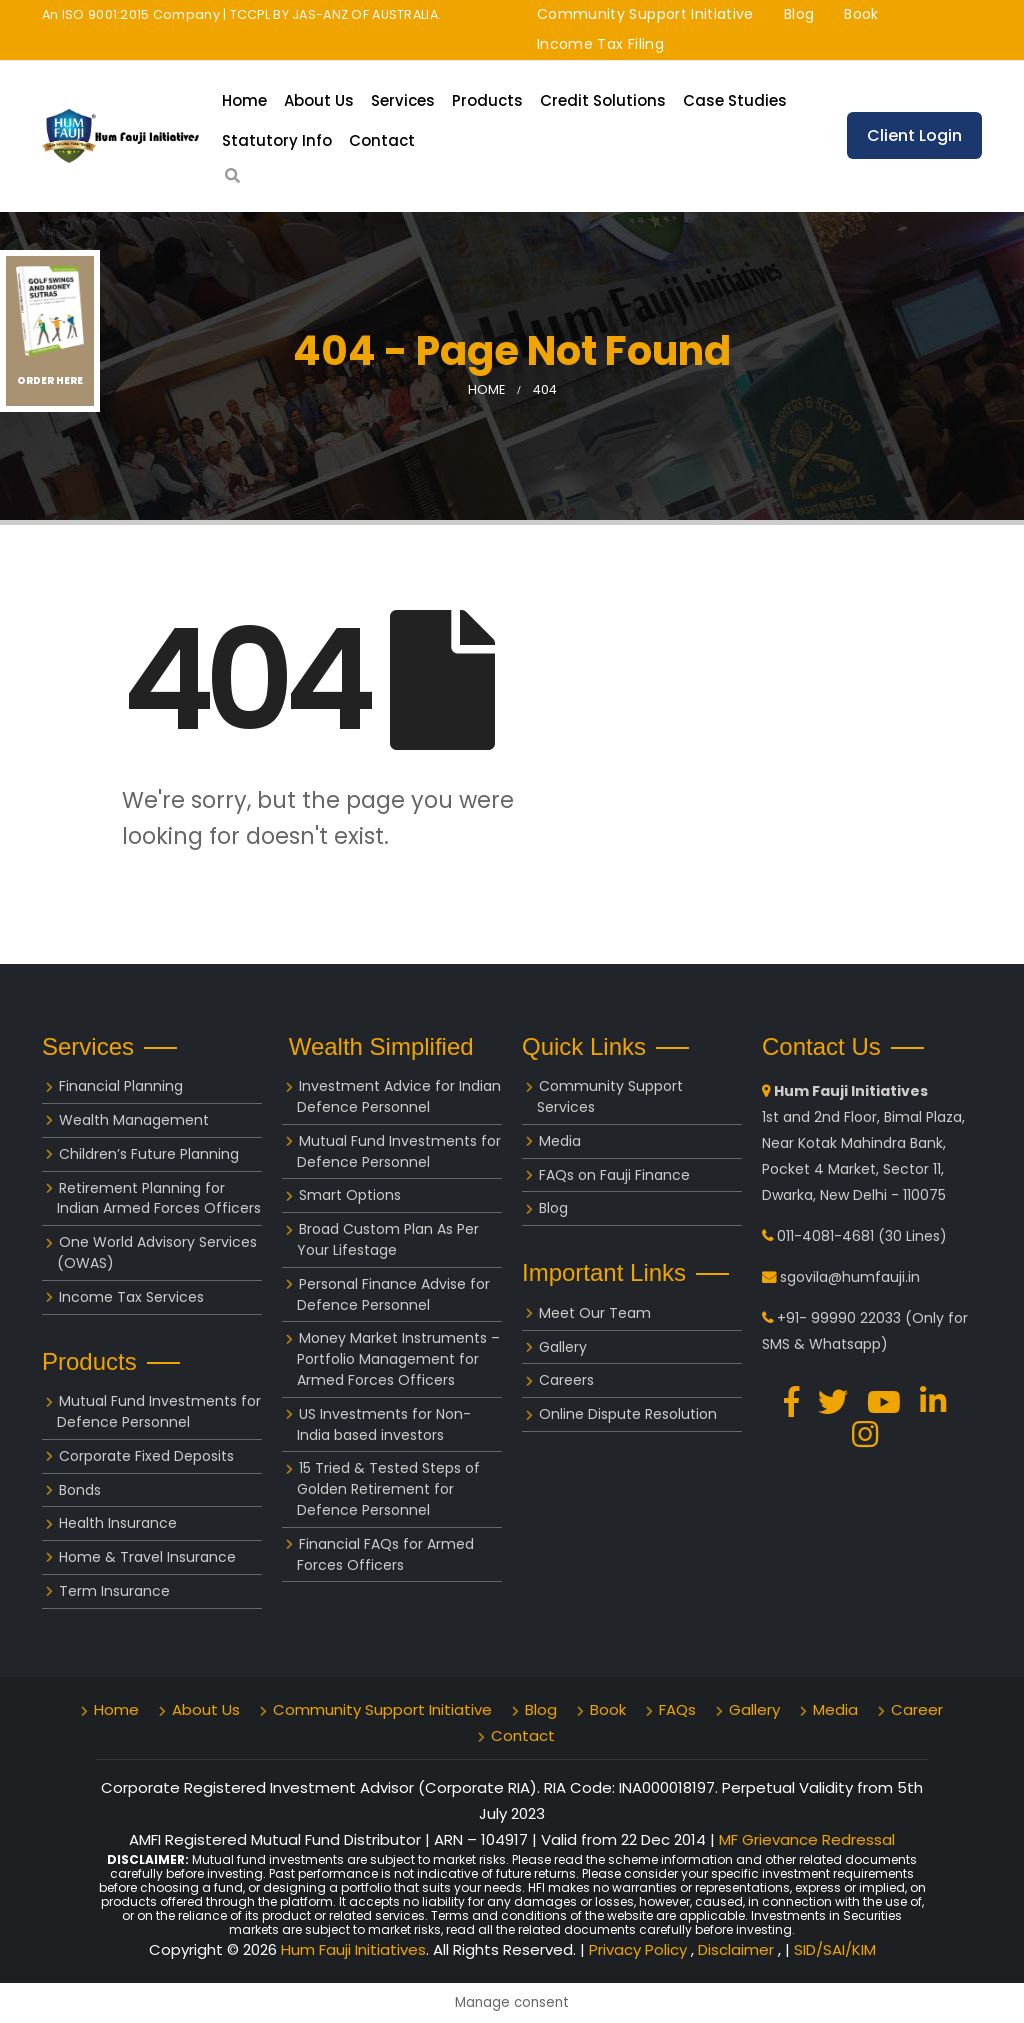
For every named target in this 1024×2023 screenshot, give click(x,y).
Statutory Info (277, 140)
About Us (319, 100)
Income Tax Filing (600, 44)
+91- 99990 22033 (839, 1318)
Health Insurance (118, 1523)
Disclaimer (738, 1949)
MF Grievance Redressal (807, 1839)
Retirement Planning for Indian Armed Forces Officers (159, 1198)
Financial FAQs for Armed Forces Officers (385, 1554)
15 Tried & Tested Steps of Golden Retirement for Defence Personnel (388, 1489)
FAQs (677, 1709)
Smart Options (350, 1195)
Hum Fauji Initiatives (353, 1949)
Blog (799, 14)
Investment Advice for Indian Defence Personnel (399, 1096)
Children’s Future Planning (149, 1154)
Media (560, 1141)
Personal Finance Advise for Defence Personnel (393, 1294)
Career (917, 1709)
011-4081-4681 (825, 1236)
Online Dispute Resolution (628, 1414)
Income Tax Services (131, 1297)
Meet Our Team (595, 1313)
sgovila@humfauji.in (850, 1277)
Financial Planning (121, 1086)
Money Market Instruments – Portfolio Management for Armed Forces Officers (398, 1359)
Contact (382, 140)
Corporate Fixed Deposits (146, 1456)
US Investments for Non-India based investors (384, 1424)
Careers (566, 1380)
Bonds (80, 1490)
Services (403, 100)
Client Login (914, 135)
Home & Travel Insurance (147, 1557)
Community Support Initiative (645, 14)
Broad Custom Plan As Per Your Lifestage (388, 1239)
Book (861, 14)
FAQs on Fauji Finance (614, 1175)
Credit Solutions (603, 100)
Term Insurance (114, 1591)
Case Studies (735, 100)
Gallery (563, 1347)
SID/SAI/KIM (835, 1949)
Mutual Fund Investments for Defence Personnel (159, 1411)
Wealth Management (134, 1120)
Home (244, 100)
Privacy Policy (640, 1949)
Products (487, 100)
